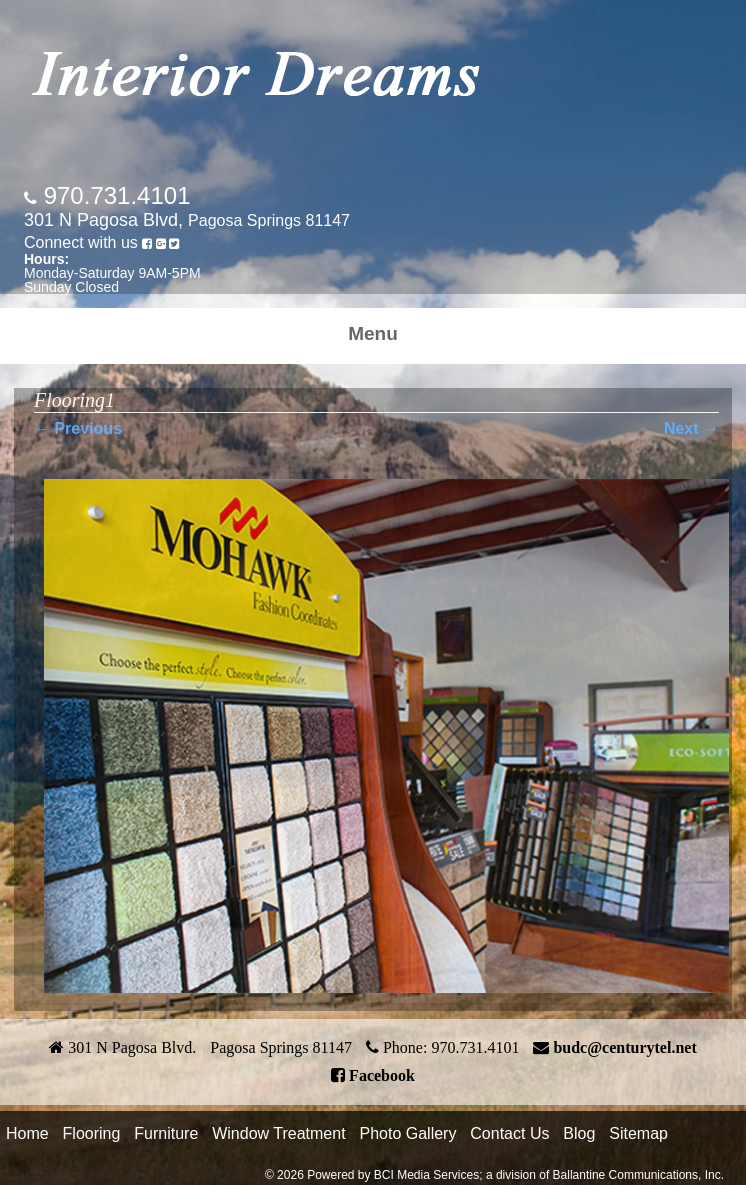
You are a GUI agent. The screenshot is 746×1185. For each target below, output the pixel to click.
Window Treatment (278, 1133)
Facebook (382, 1075)
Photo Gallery (407, 1133)
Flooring (92, 1133)
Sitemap (638, 1133)
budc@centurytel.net (624, 1047)
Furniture (166, 1133)
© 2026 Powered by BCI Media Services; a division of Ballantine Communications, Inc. (494, 1175)
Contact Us (509, 1133)
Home (27, 1133)
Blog (579, 1133)
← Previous (78, 428)
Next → (691, 428)
